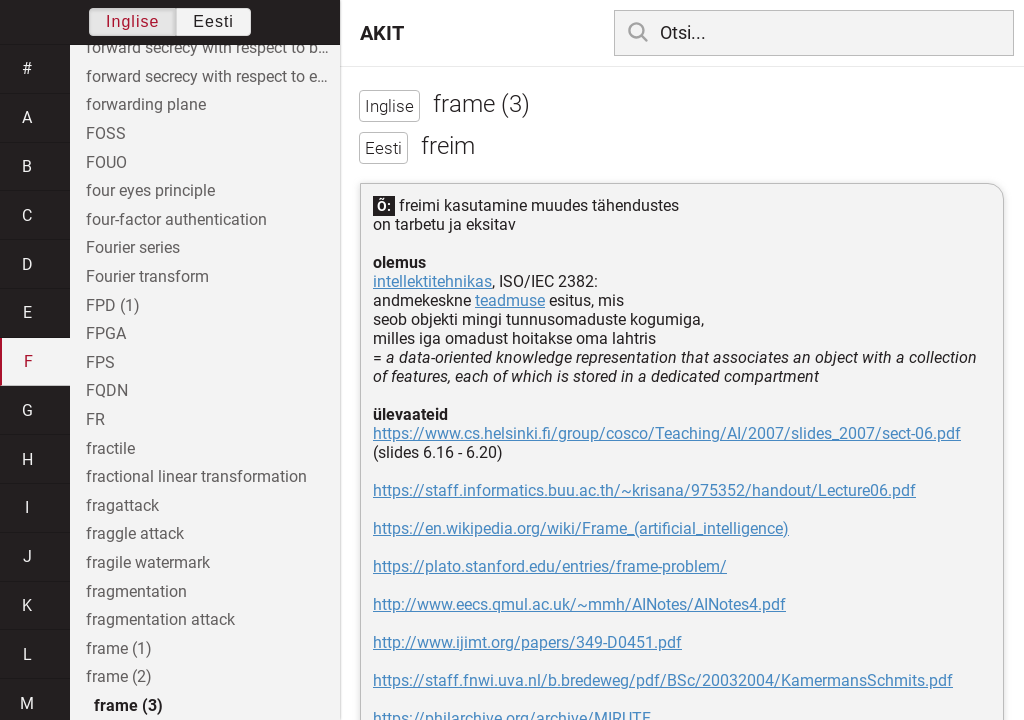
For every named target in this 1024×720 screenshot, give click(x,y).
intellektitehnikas (432, 281)
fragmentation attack (160, 619)
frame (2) (119, 676)
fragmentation (136, 591)
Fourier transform (147, 276)
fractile (110, 448)
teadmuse (510, 300)
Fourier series (133, 247)
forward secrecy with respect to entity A (213, 76)
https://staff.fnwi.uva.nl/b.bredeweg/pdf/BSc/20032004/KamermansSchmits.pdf (663, 680)
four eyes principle (150, 190)
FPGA (106, 333)
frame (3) (128, 705)
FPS (100, 362)
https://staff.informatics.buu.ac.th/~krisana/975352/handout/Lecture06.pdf (644, 490)
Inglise (132, 21)
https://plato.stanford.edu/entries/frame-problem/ (550, 566)
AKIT (382, 33)
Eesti (213, 21)
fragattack (122, 505)
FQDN (107, 390)
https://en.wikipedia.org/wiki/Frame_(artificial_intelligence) (581, 528)
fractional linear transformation (196, 476)
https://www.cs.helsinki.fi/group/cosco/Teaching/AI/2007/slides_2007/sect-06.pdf (667, 433)
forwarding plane (146, 104)
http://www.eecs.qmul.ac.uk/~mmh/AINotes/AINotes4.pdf (579, 604)
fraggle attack (135, 533)
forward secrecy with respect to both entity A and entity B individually (213, 47)
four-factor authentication (176, 219)
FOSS (106, 133)
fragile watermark (148, 562)
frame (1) (119, 648)
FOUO (106, 162)
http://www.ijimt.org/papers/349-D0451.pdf (527, 642)
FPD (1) (113, 305)
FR (95, 419)
